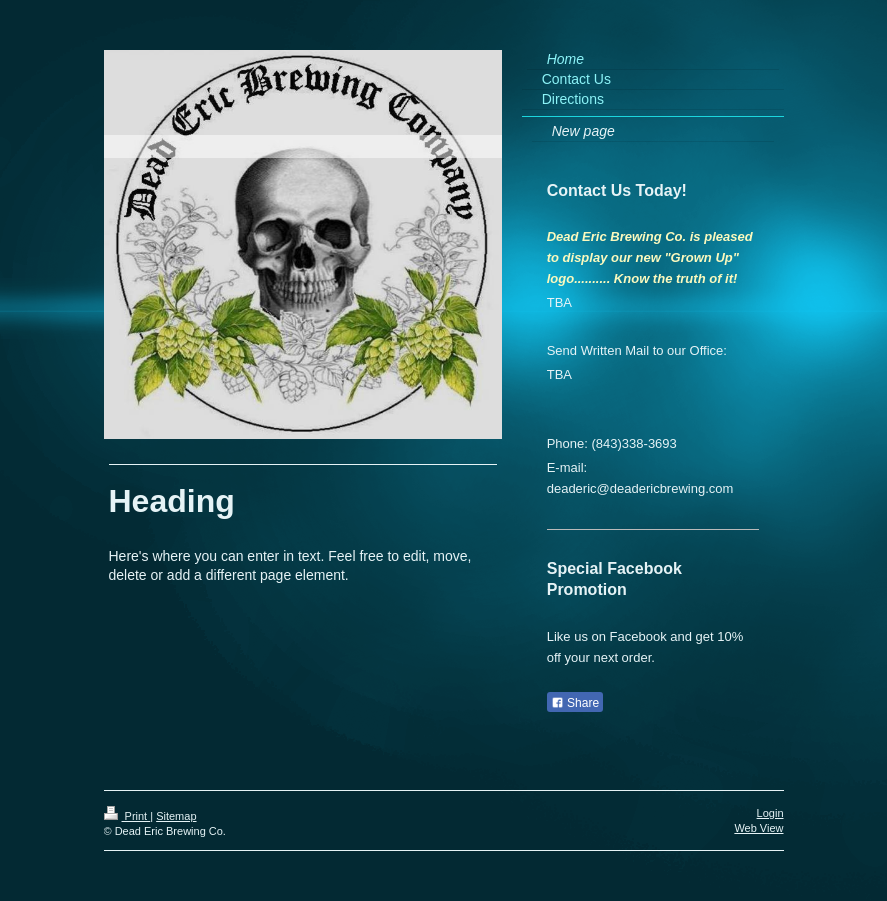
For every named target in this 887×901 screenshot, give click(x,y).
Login (770, 813)
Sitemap (176, 816)
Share (575, 703)
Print (127, 816)
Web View (758, 828)
